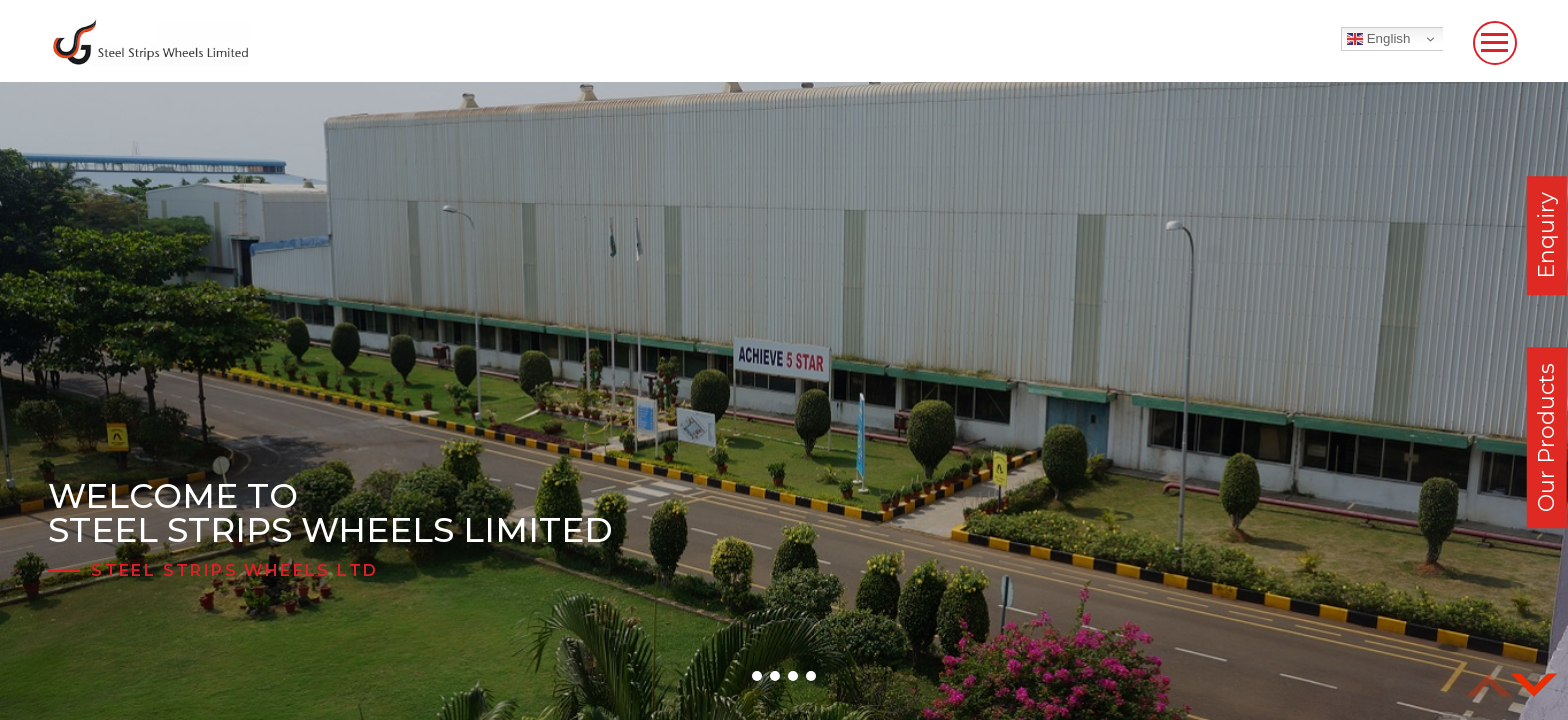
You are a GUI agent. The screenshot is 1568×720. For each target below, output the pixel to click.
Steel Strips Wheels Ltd (234, 570)
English (1378, 39)
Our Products (1546, 437)
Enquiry (1546, 235)
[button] (757, 676)
